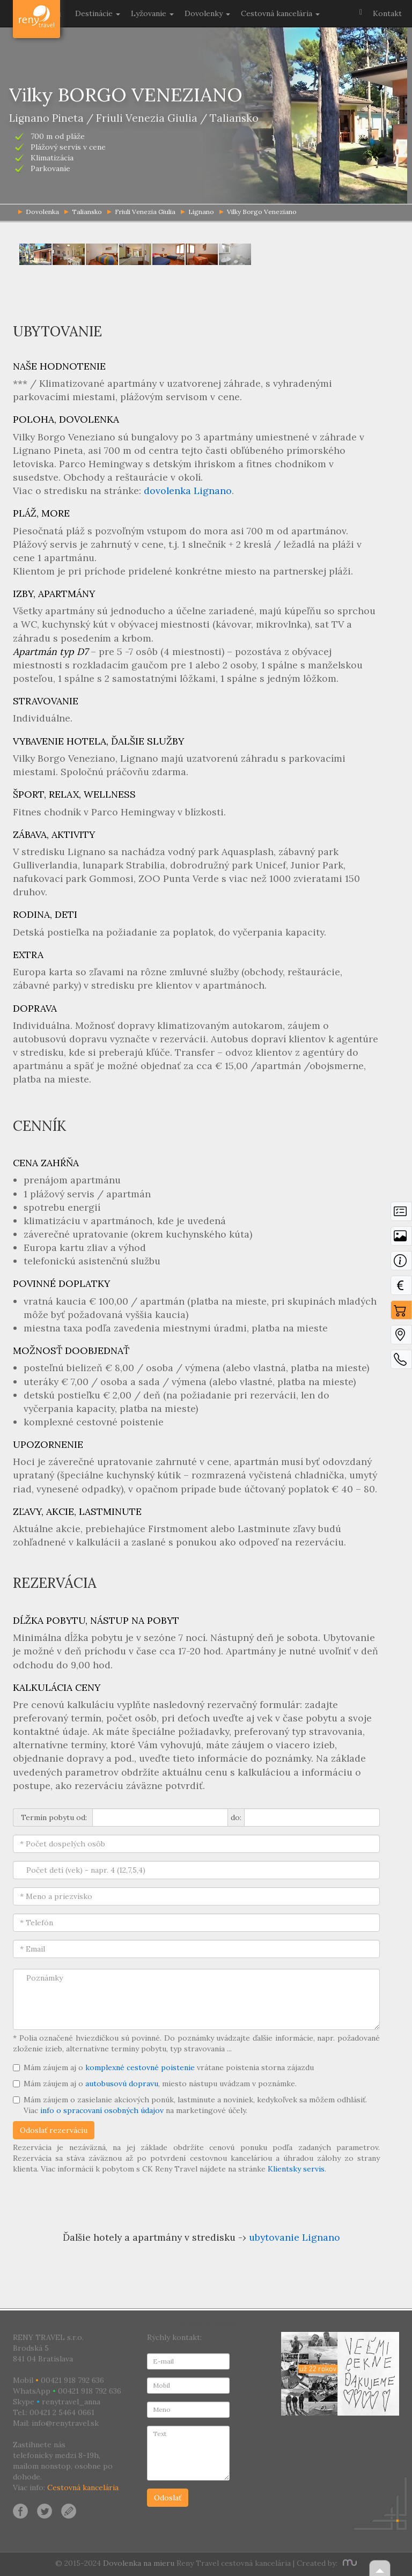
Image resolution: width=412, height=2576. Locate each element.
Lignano (197, 212)
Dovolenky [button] (207, 13)
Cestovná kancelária (83, 2487)
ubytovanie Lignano (294, 2237)
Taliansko (83, 212)
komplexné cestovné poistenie (140, 2067)
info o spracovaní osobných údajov (102, 2110)
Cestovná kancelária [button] (280, 13)
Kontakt (387, 13)
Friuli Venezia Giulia (141, 212)
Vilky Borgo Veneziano (258, 212)
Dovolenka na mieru (138, 2563)
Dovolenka (37, 13)
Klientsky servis (296, 2169)
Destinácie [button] (97, 13)
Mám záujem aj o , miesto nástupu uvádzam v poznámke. (155, 2083)
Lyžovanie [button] (152, 13)
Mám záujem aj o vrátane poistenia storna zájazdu (163, 2067)
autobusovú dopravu (121, 2083)
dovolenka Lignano (188, 490)
